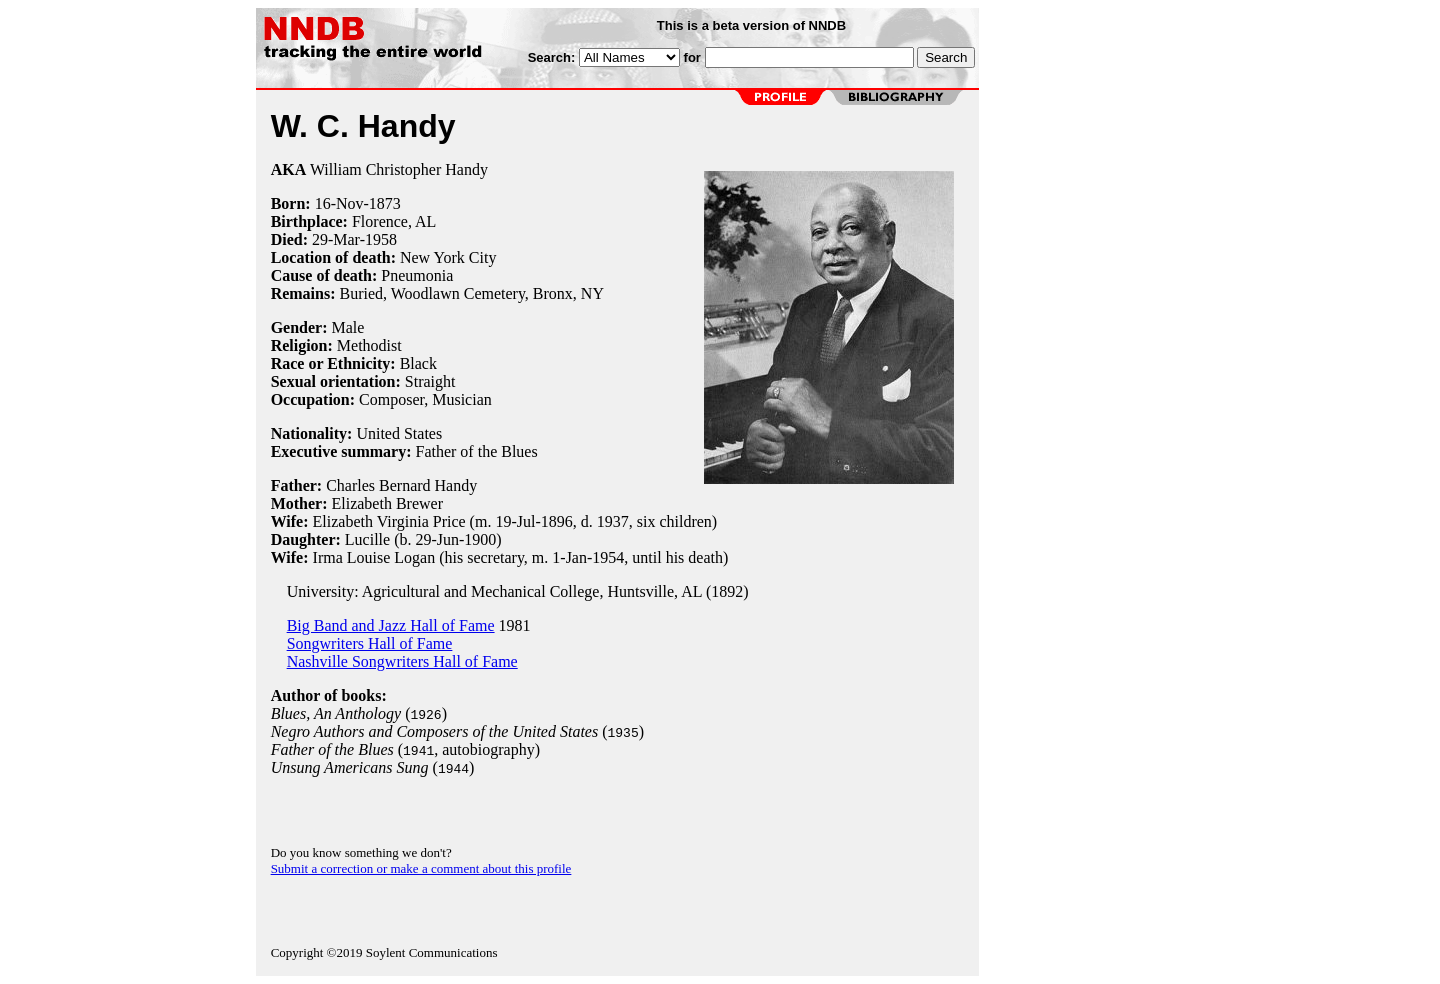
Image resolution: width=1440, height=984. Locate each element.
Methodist (369, 345)
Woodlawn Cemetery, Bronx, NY (497, 293)
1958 (381, 239)
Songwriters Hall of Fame (370, 643)
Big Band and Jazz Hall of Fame (391, 625)
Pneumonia (417, 275)
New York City (448, 257)
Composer (391, 399)
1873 (385, 203)
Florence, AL (394, 221)
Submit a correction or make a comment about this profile (421, 868)
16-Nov (339, 203)
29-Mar (336, 239)
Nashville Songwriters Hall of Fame (402, 661)
